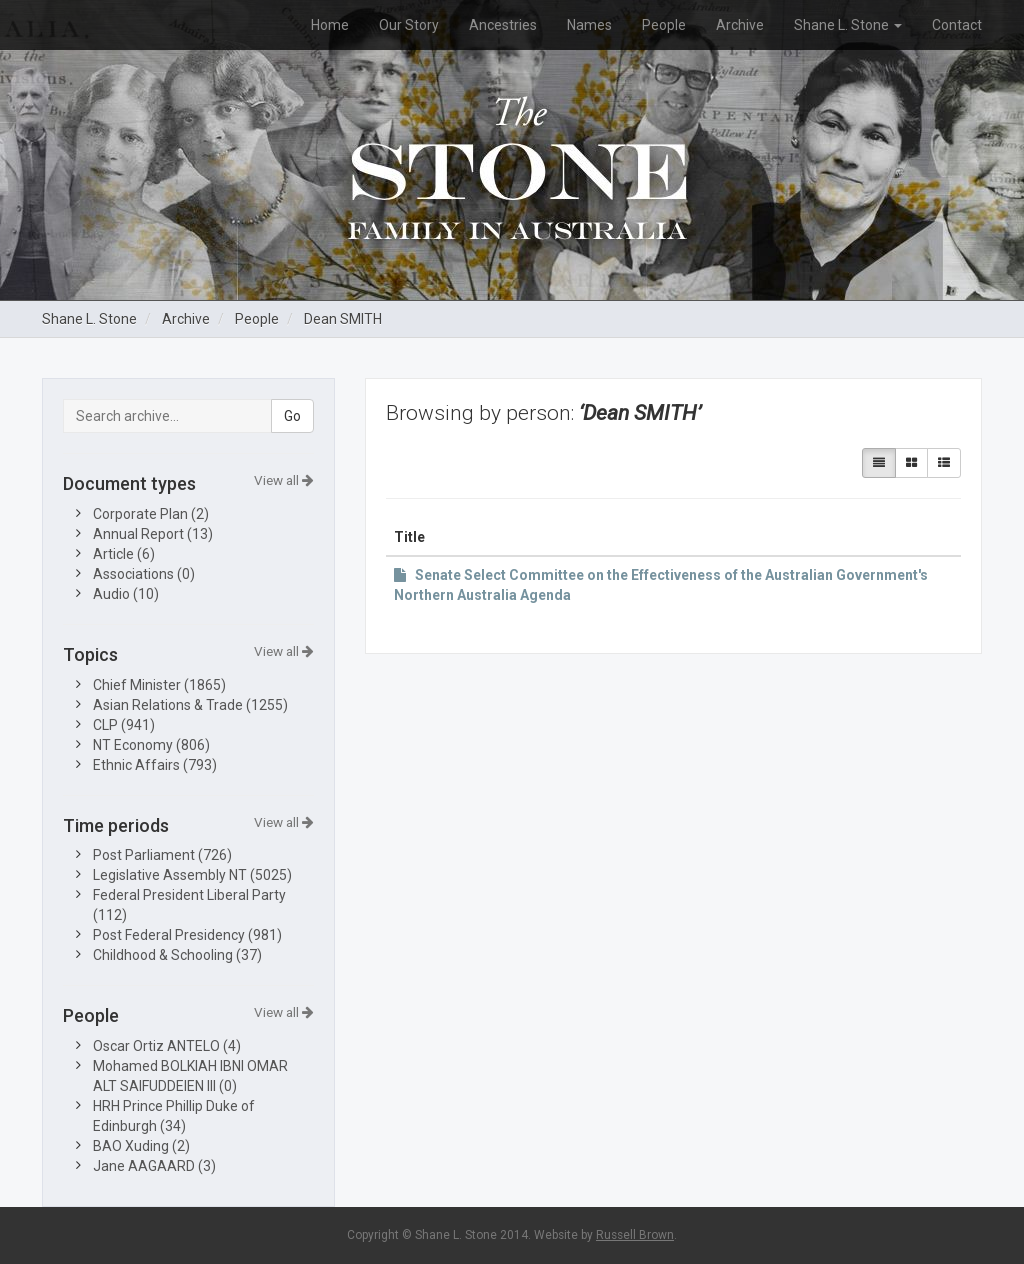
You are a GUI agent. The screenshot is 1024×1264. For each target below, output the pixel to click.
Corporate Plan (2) (151, 514)
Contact (957, 25)
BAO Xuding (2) (141, 1146)
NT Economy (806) (151, 745)
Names (589, 25)
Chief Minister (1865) (159, 685)
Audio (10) (126, 594)
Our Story (409, 25)
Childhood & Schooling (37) (177, 955)
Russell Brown (635, 1235)
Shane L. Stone (848, 25)
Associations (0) (144, 574)
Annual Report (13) (153, 534)
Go (292, 416)
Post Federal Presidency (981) (187, 935)
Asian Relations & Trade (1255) (190, 705)
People (664, 25)
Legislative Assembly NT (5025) (192, 875)
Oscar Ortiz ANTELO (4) (167, 1046)
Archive (740, 25)
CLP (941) (124, 725)
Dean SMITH (343, 319)
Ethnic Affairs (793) (155, 765)
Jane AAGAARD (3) (154, 1166)
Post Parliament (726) (162, 855)
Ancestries (503, 25)
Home (330, 25)
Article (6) (124, 554)
